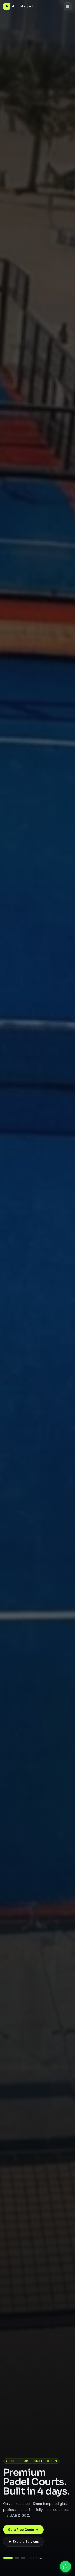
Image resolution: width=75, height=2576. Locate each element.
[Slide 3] (23, 2558)
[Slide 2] (16, 2558)
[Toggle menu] (68, 6)
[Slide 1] (8, 2558)
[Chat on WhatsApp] (65, 2566)
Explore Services (23, 2542)
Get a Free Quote (23, 2530)
